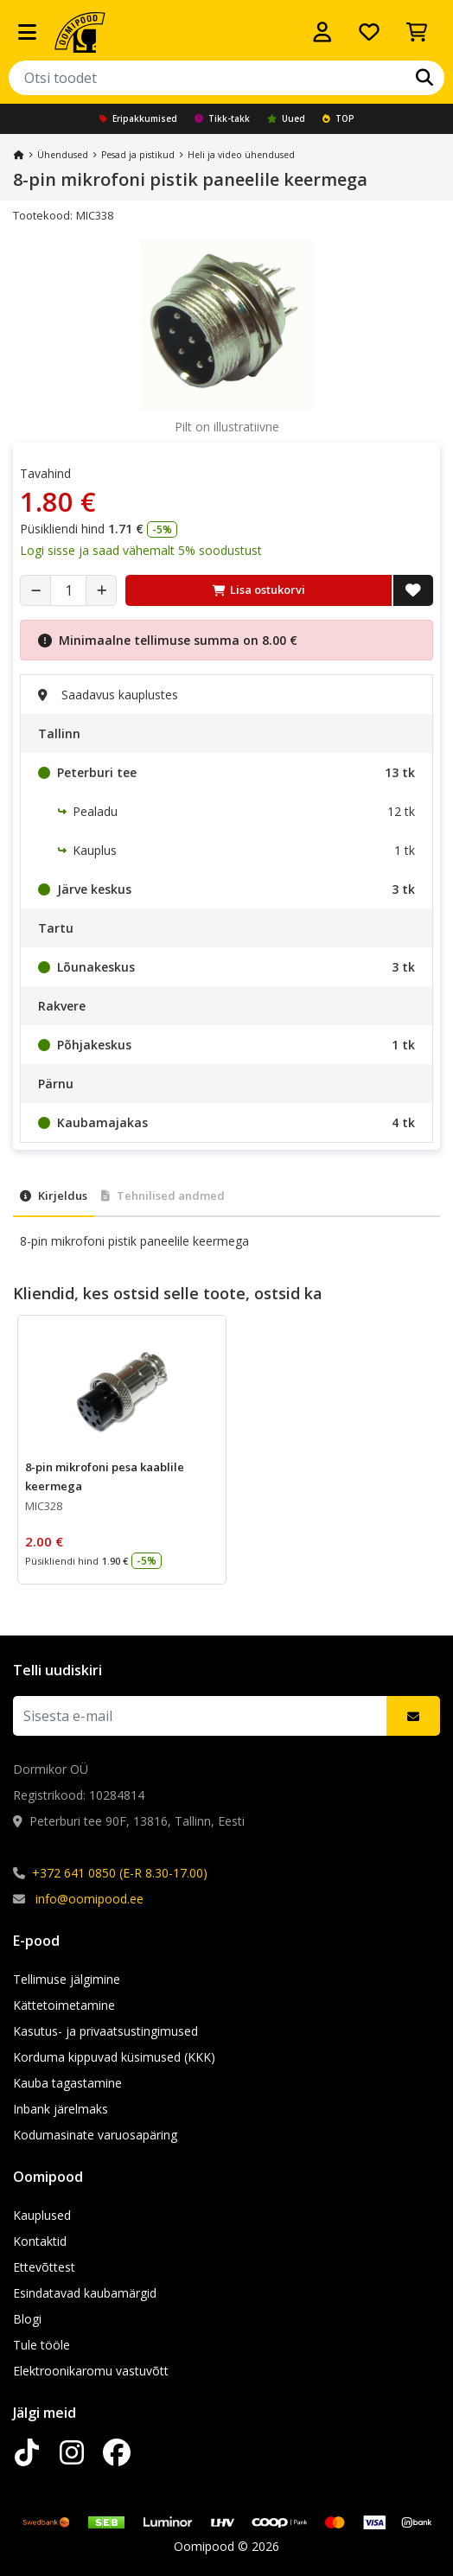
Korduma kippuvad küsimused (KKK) (114, 2057)
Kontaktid (40, 2241)
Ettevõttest (44, 2267)
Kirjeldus (53, 1195)
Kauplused (42, 2215)
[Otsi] (424, 78)
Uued (286, 118)
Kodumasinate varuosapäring (95, 2134)
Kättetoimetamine (64, 2005)
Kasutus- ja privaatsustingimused (105, 2031)
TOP (338, 118)
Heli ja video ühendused (241, 155)
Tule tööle (41, 2345)
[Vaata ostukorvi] (416, 32)
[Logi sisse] (322, 32)
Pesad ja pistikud (138, 155)
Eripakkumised (138, 118)
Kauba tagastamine (67, 2083)
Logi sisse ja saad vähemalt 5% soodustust (141, 550)
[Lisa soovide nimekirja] (413, 590)
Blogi (27, 2319)
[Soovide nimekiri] (369, 32)
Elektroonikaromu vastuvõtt (91, 2370)
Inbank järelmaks (60, 2109)
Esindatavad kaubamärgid (84, 2293)
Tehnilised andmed (163, 1195)
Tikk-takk (222, 118)
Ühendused (62, 155)
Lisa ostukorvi (259, 589)
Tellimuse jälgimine (66, 1979)
